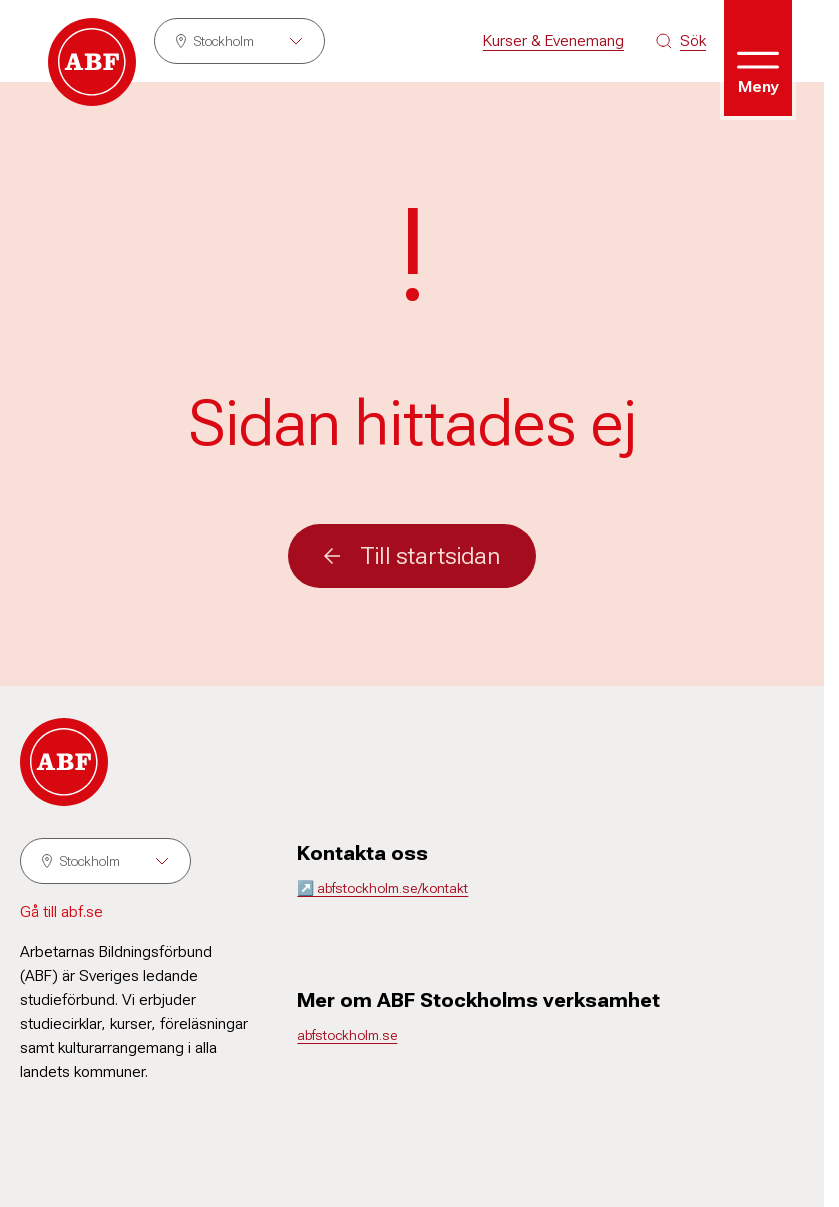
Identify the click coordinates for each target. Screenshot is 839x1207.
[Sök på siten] (681, 41)
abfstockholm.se (347, 1035)
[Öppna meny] (758, 58)
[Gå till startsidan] (92, 62)
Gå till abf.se (61, 911)
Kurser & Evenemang (553, 40)
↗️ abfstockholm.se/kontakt (382, 888)
